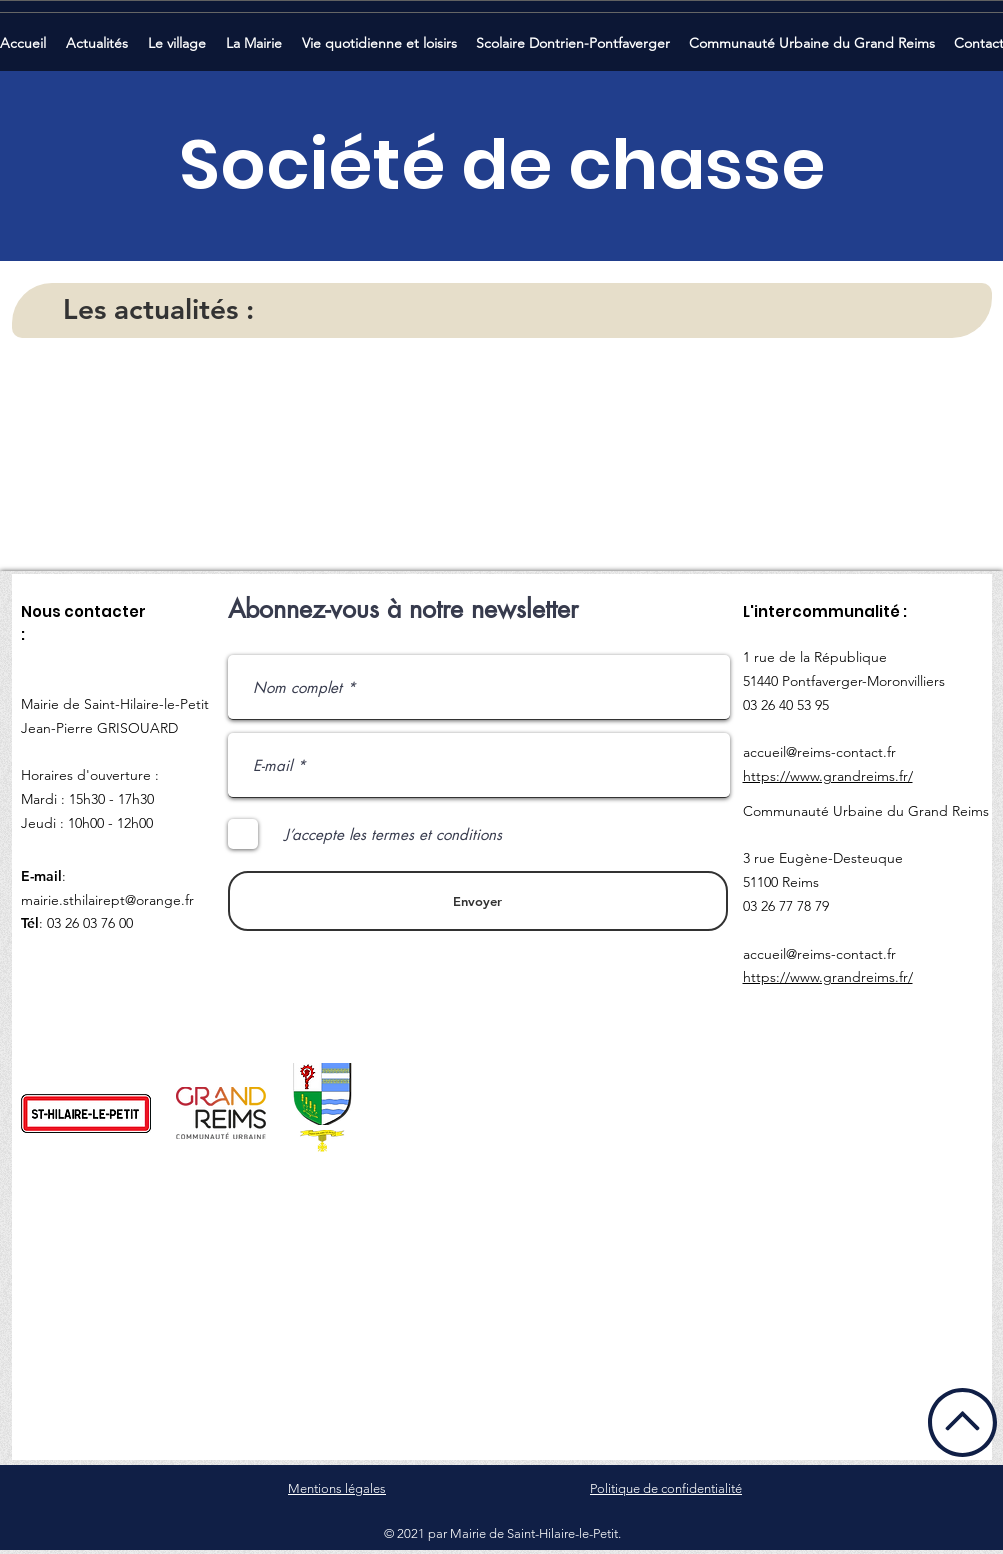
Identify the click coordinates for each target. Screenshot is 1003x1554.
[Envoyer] (478, 901)
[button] (99, 34)
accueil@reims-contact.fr (819, 752)
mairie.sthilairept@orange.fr (107, 900)
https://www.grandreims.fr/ (828, 776)
